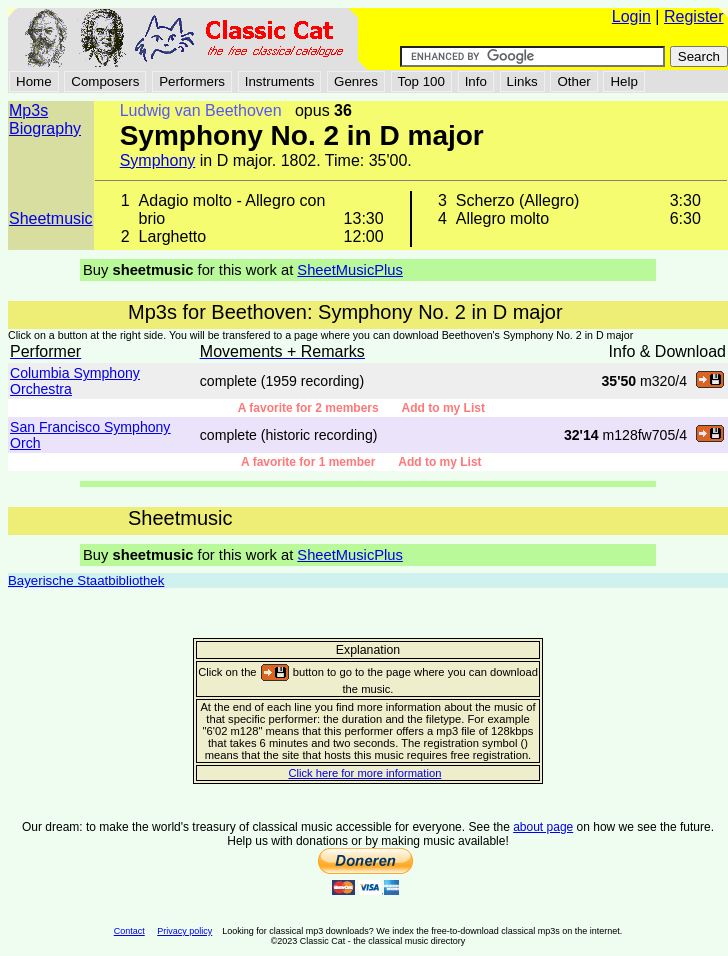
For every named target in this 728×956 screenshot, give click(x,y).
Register (694, 16)
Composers (105, 81)
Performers (192, 81)
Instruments (280, 81)
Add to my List (443, 408)
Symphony (158, 160)
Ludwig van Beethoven (201, 110)
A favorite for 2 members (320, 408)
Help (623, 81)
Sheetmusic (51, 218)
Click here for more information (364, 773)
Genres (356, 81)
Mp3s (28, 110)
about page (543, 827)
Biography (45, 128)
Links (522, 81)
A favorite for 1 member (319, 462)
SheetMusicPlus (350, 270)
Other (573, 81)
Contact (129, 931)
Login (631, 16)
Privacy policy (184, 931)
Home (34, 81)
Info (476, 81)
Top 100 (421, 81)
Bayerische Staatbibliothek (86, 580)
